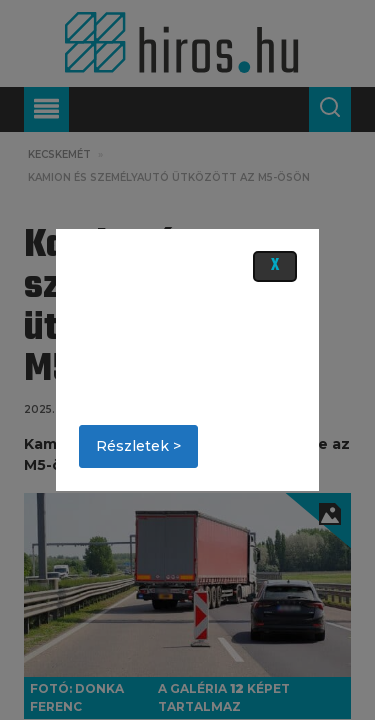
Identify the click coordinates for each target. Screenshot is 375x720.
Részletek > (138, 446)
